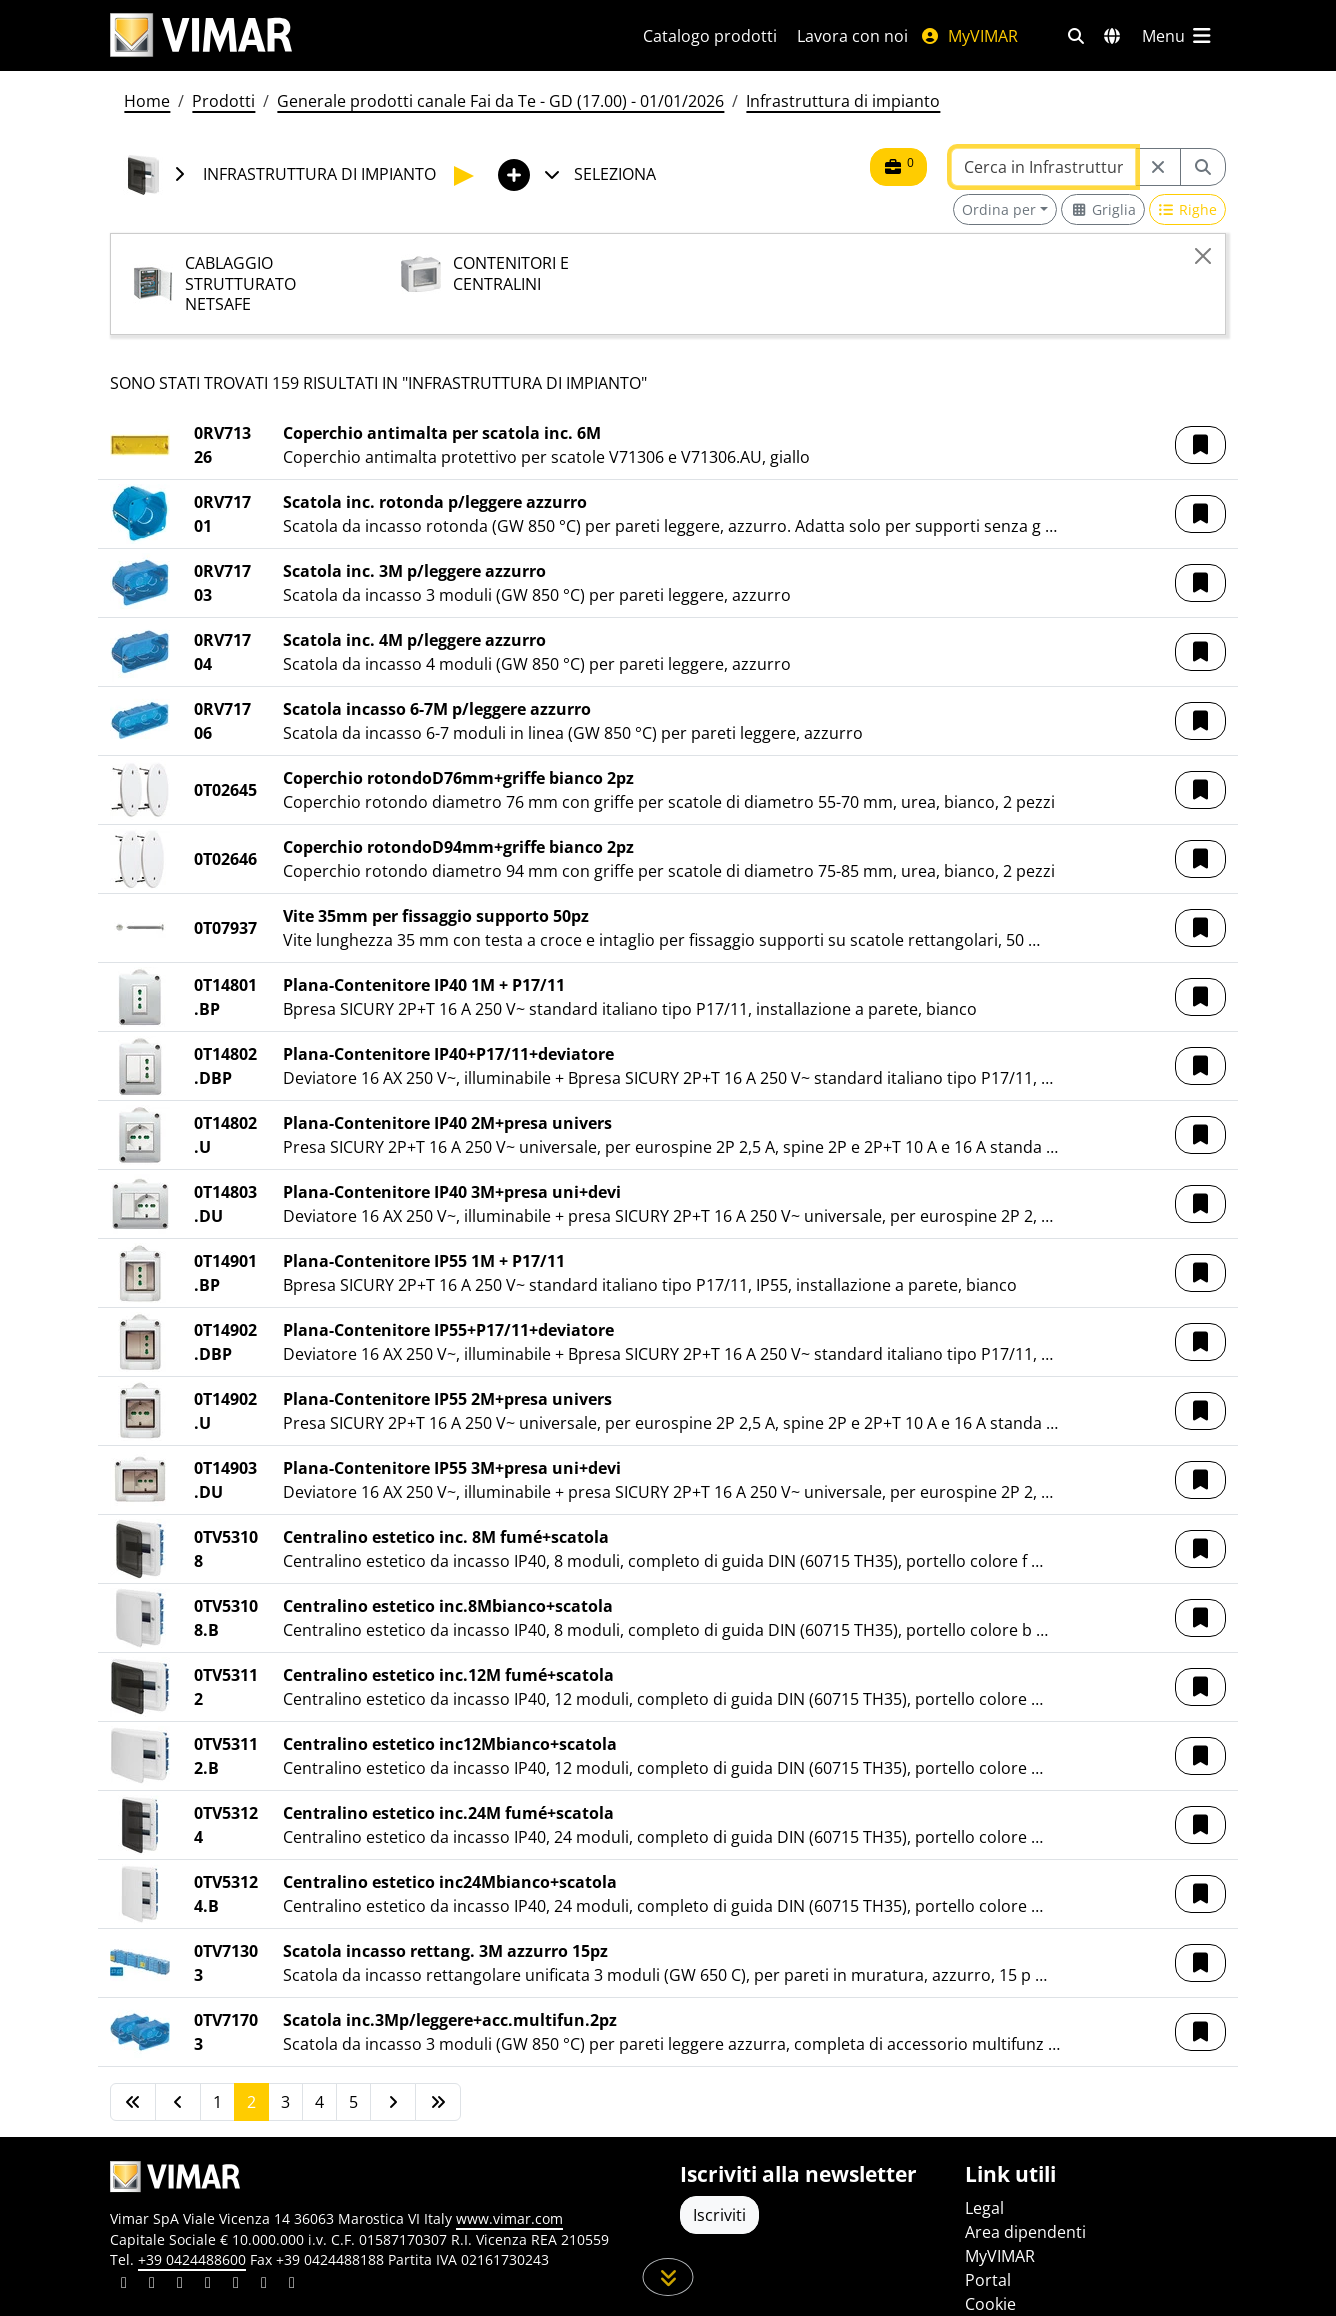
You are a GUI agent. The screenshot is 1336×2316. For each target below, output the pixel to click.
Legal (984, 2208)
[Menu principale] (1178, 36)
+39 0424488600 (192, 2259)
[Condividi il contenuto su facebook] (152, 2285)
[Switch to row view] (1188, 209)
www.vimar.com (509, 2218)
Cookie (990, 2304)
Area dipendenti (1025, 2232)
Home (147, 101)
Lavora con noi (852, 36)
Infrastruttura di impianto (843, 101)
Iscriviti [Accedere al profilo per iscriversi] (719, 2215)
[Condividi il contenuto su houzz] (264, 2285)
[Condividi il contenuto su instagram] (208, 2285)
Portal (988, 2280)
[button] (1200, 445)
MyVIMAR (969, 36)
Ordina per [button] (999, 209)
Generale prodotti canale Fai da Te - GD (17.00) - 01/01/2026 (500, 101)
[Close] (1203, 256)
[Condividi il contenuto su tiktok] (292, 2285)
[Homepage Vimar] (352, 35)
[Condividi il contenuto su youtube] (236, 2285)
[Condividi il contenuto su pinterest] (180, 2285)
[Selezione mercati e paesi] (1112, 36)
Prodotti (223, 101)
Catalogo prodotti (710, 36)
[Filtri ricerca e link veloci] (1076, 36)
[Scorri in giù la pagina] (668, 2277)
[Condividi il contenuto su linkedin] (124, 2285)
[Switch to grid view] (1103, 209)
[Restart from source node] (1158, 167)
